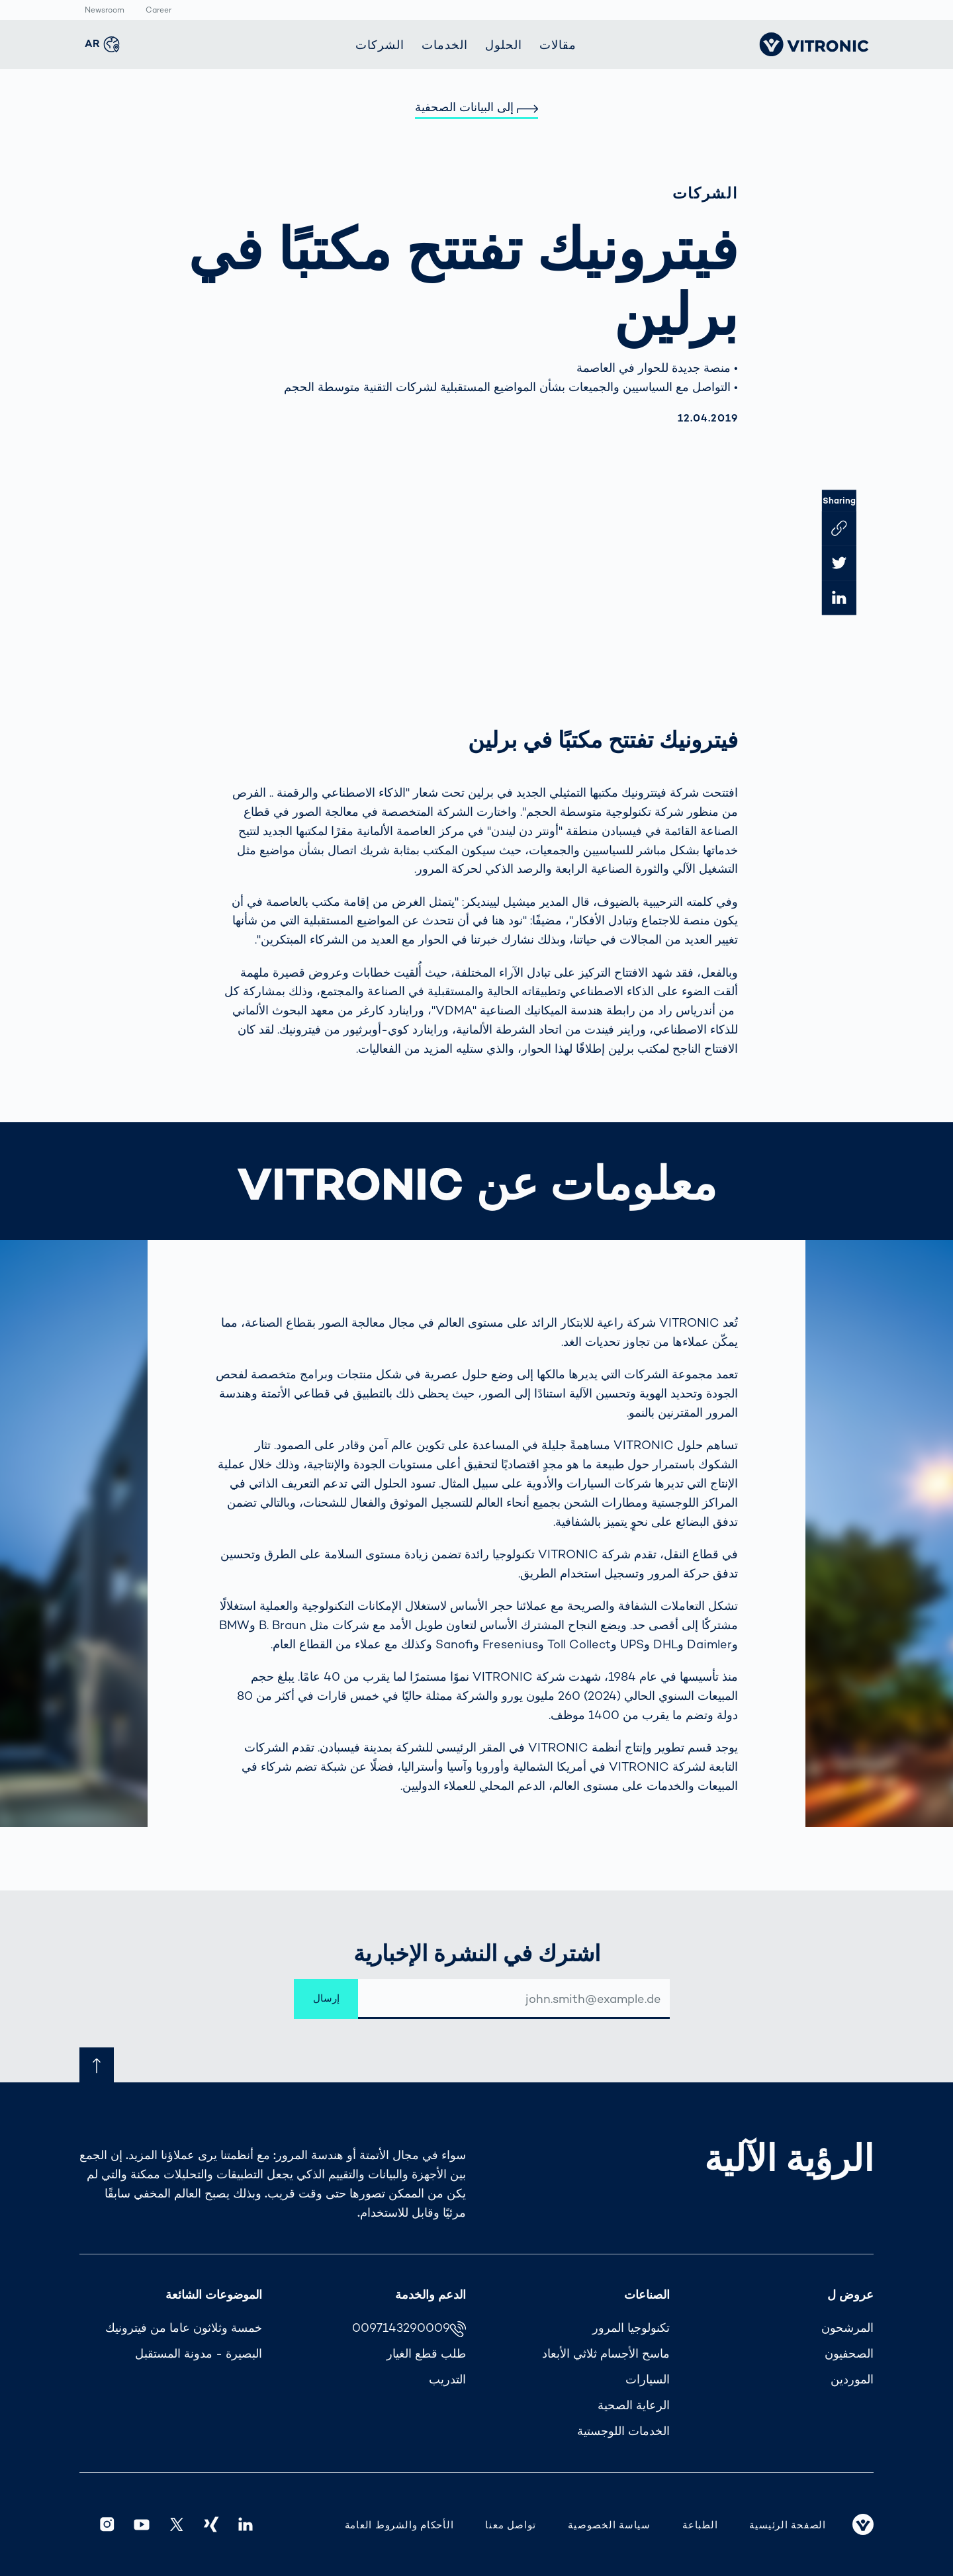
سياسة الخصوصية (609, 2525)
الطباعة (699, 2525)
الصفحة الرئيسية (787, 2525)
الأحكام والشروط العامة (399, 2525)
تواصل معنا (510, 2525)
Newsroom (104, 10)
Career (158, 10)
